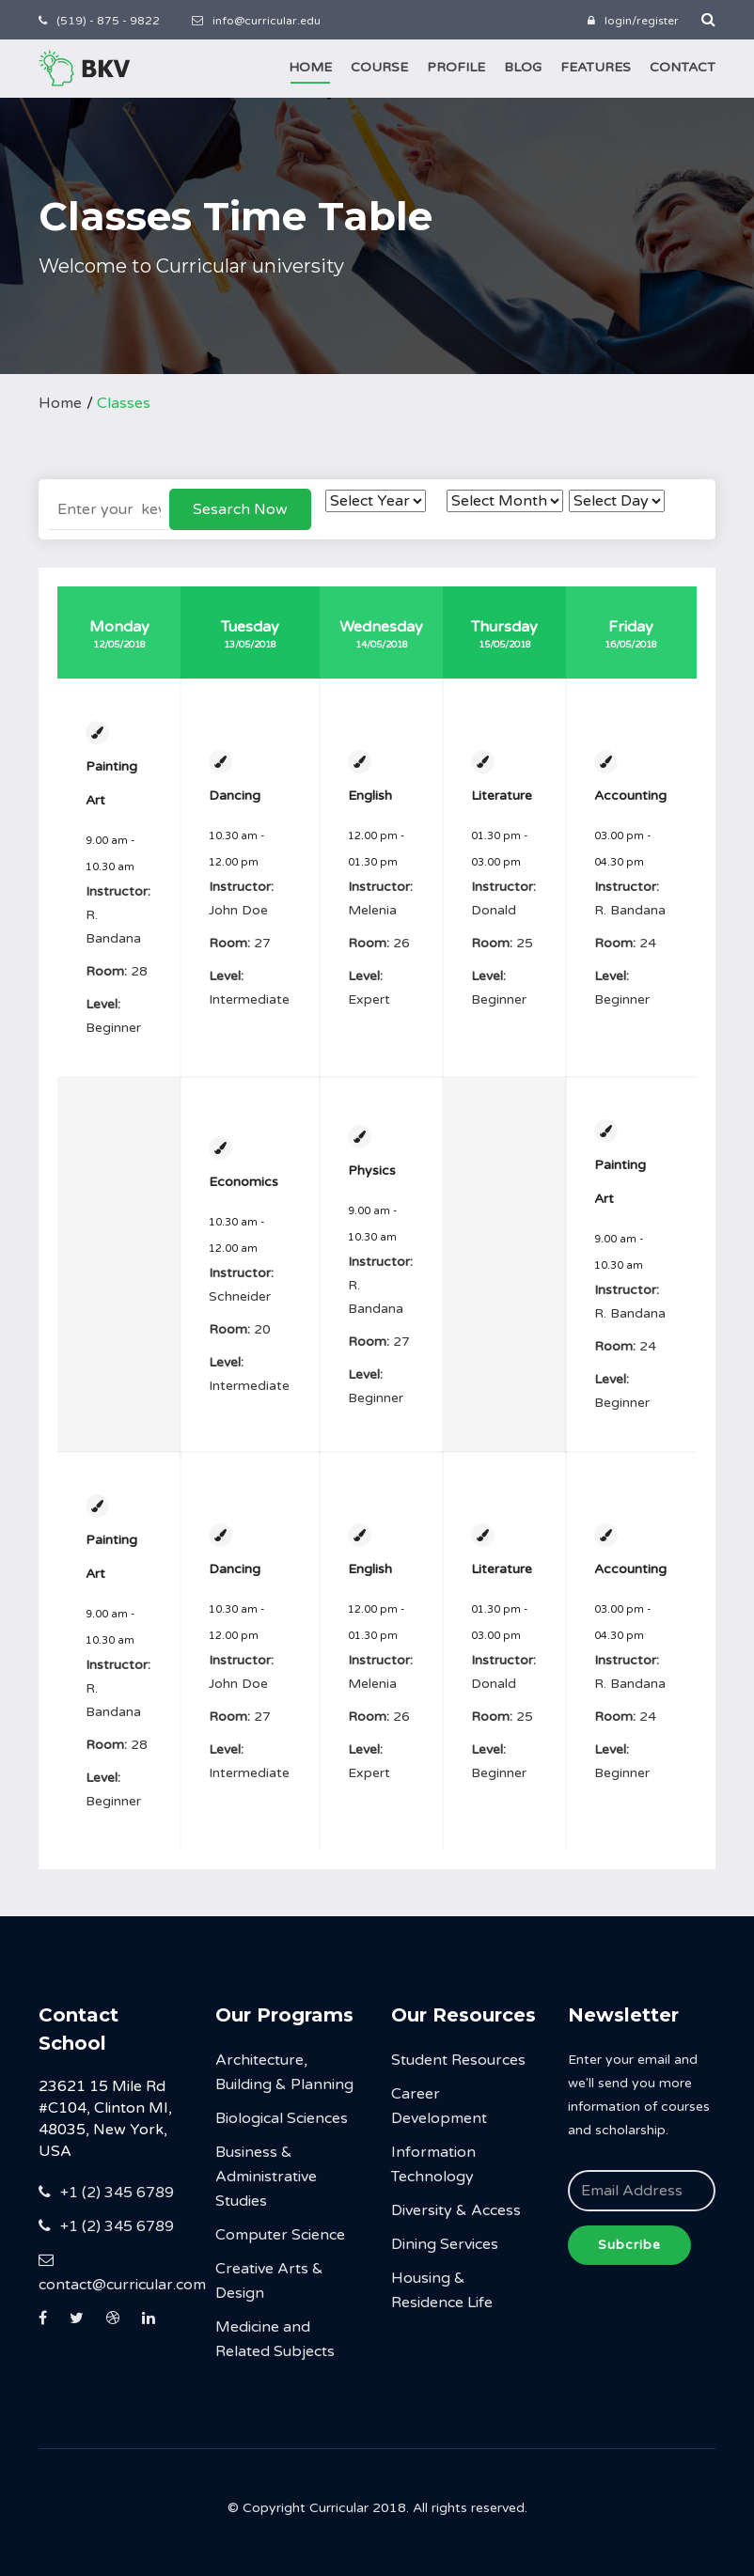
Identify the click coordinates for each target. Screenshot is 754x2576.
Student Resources (458, 2060)
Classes (123, 403)
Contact (682, 67)
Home (310, 67)
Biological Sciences (281, 2118)
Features (595, 67)
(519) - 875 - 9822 (99, 20)
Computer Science (280, 2234)
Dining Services (444, 2244)
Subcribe (629, 2245)
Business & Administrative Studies (266, 2176)
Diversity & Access (456, 2210)
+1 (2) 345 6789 (106, 2192)
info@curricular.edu (256, 20)
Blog (523, 67)
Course (379, 67)
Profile (456, 67)
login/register (633, 20)
